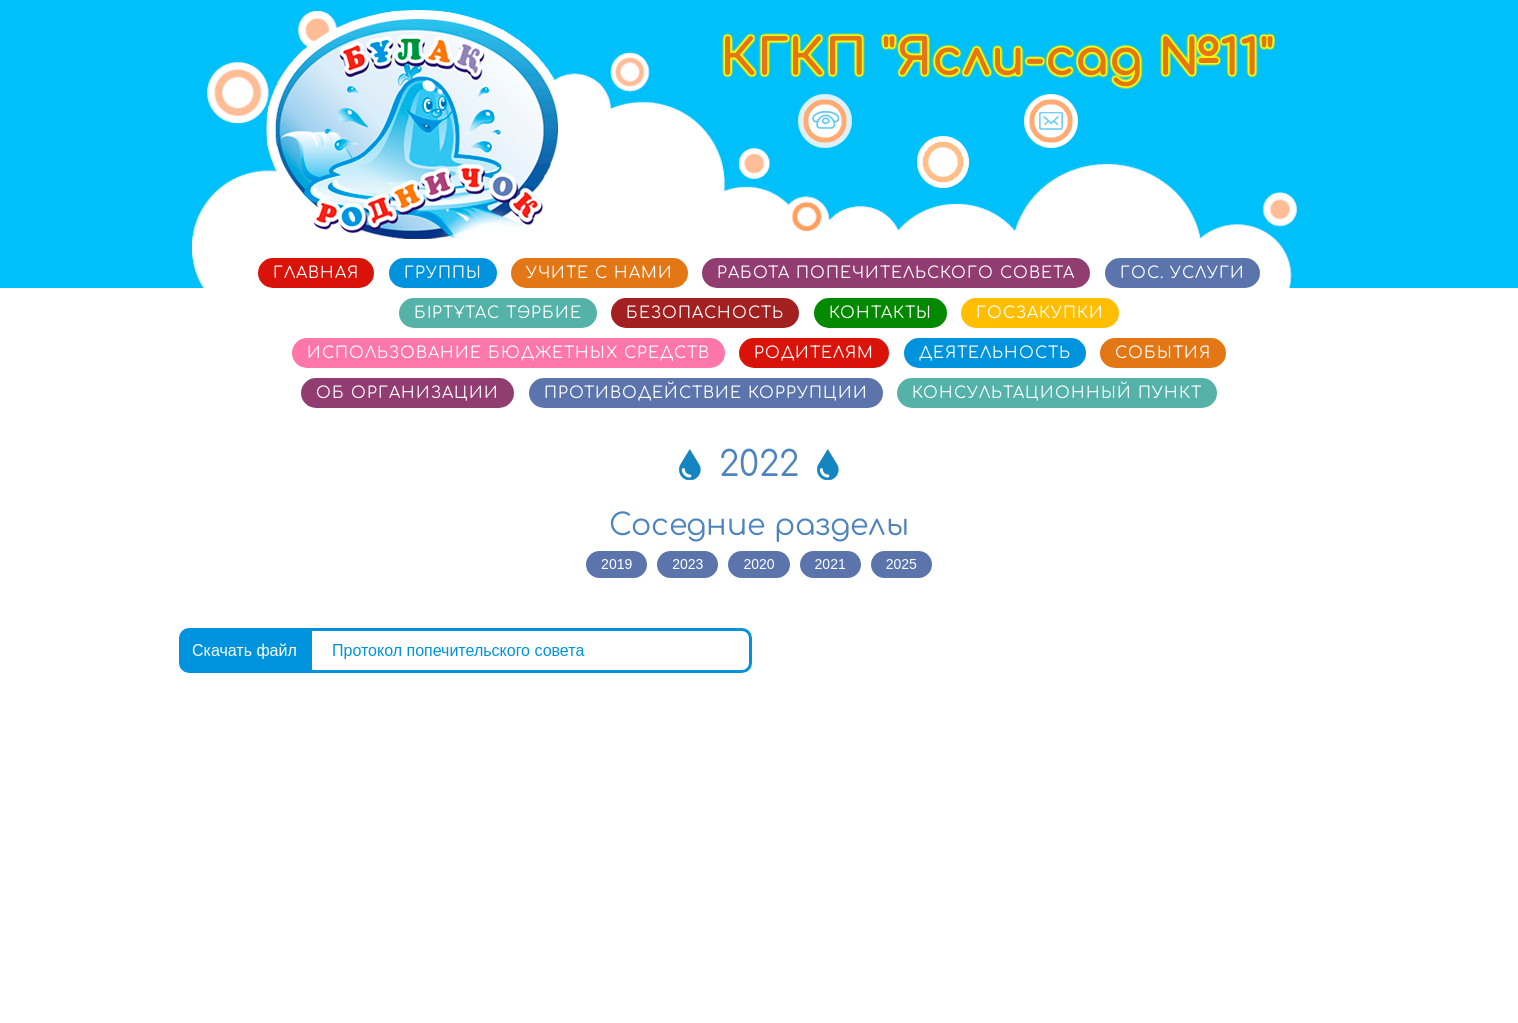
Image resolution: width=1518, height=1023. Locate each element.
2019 (616, 564)
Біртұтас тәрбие (498, 313)
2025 (901, 564)
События (1163, 353)
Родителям (814, 353)
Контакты (880, 313)
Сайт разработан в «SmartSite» (1228, 956)
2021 (830, 564)
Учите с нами (599, 273)
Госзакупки (1040, 313)
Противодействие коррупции (706, 393)
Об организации (407, 393)
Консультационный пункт (1057, 393)
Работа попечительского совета (896, 273)
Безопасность (705, 313)
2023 (687, 564)
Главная (316, 273)
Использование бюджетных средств (508, 353)
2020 (758, 564)
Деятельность (995, 353)
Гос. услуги (1182, 273)
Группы (443, 273)
